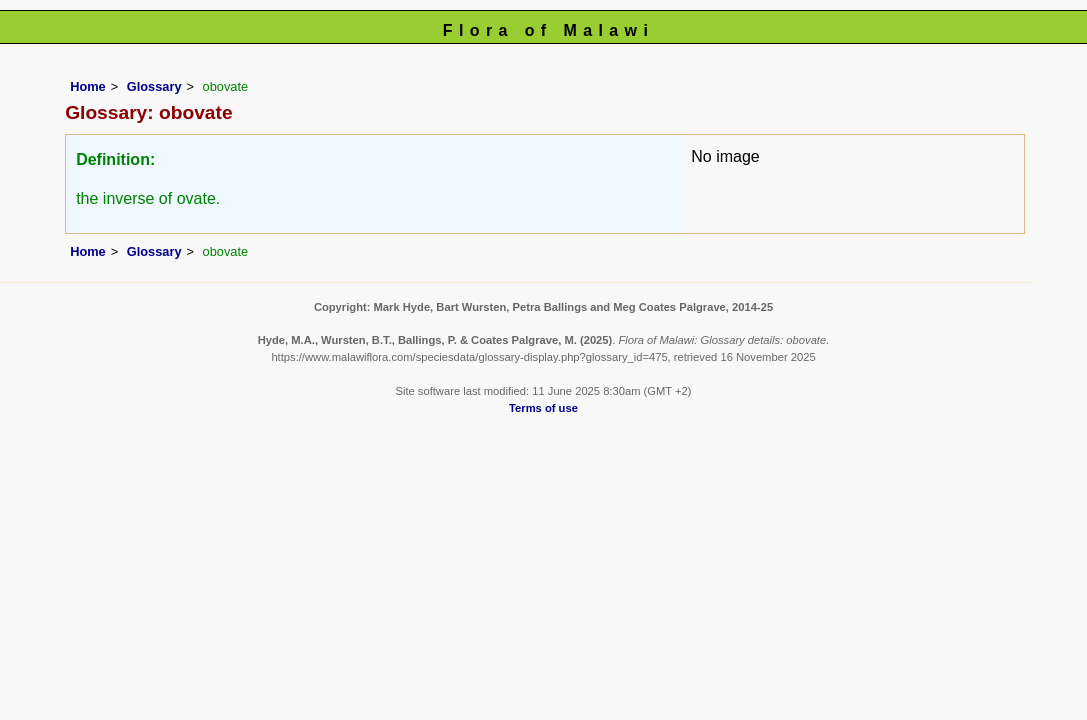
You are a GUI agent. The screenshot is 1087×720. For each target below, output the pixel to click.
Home (88, 86)
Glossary (154, 86)
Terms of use (543, 408)
